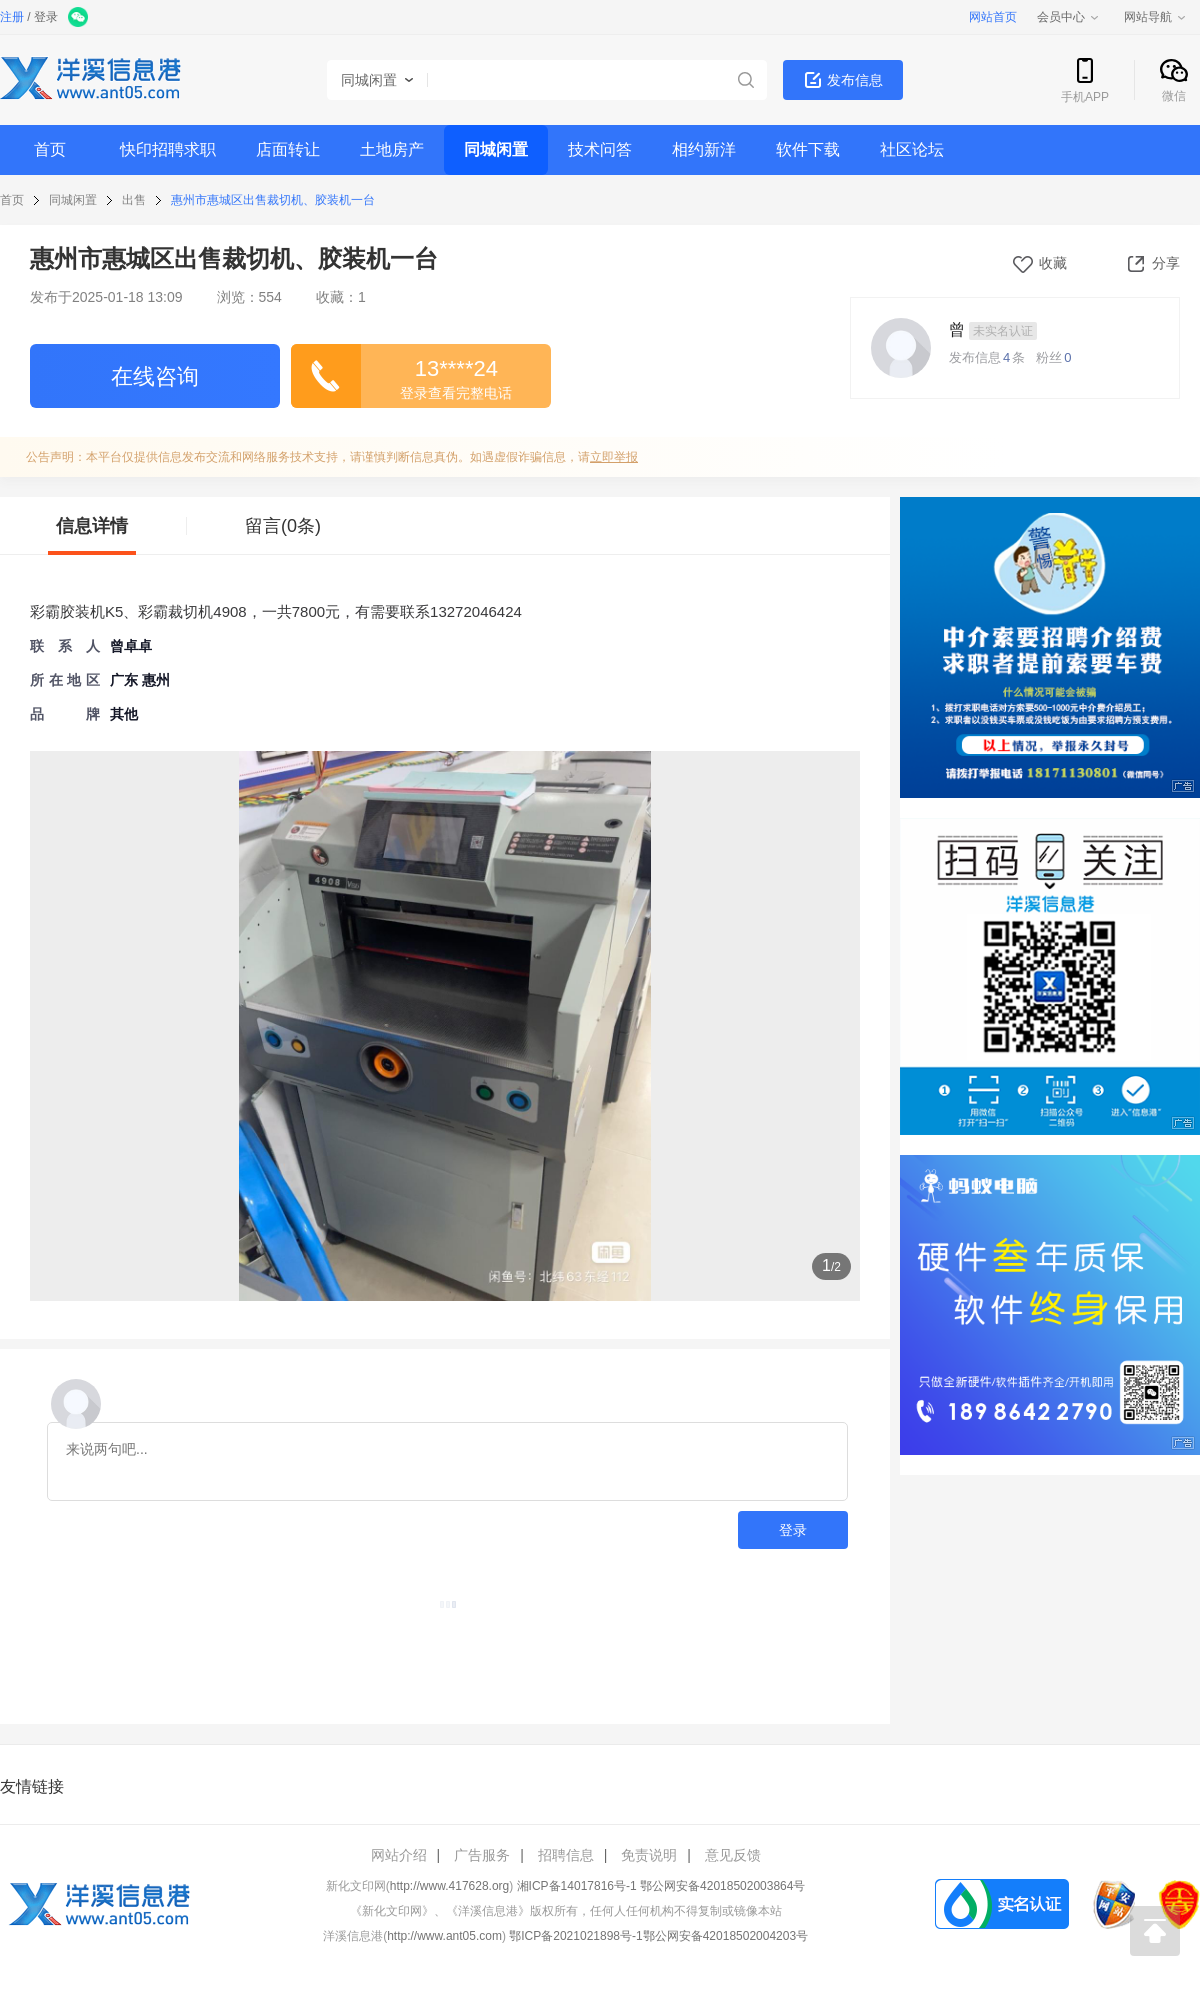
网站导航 (1156, 17)
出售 (134, 200)
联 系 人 (65, 646)
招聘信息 (566, 1855)
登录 (46, 17)
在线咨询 (155, 376)
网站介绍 (399, 1855)
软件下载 (808, 149)
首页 (50, 149)
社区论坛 (912, 149)
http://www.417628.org (449, 1886)
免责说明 (649, 1855)
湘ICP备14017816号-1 (577, 1886)
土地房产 (392, 149)
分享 (1152, 263)
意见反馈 (733, 1855)
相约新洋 (704, 149)
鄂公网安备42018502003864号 (722, 1886)
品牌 (65, 714)
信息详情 (92, 526)
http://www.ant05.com (444, 1936)
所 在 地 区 (65, 680)
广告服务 (482, 1855)
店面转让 (288, 149)
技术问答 (600, 149)
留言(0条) (283, 526)
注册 (12, 17)
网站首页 (993, 17)
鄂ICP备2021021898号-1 (575, 1936)
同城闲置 (496, 149)
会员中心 (1069, 17)
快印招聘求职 (168, 149)
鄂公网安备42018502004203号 (725, 1936)
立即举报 (614, 457)
